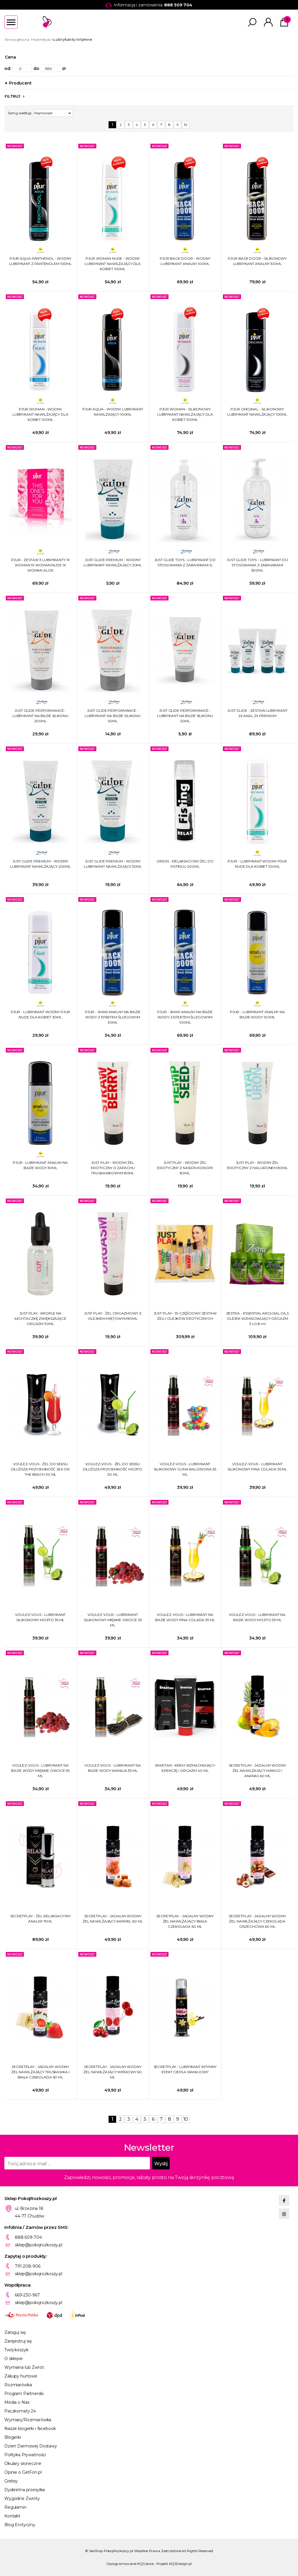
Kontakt (12, 2516)
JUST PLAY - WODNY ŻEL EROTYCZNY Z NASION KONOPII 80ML (185, 1167)
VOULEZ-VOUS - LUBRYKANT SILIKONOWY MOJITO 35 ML (40, 1617)
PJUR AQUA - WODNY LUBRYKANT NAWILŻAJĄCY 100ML (112, 412)
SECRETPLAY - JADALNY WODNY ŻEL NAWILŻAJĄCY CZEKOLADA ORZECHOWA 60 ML (257, 1921)
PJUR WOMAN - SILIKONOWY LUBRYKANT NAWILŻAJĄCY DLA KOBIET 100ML (185, 414)
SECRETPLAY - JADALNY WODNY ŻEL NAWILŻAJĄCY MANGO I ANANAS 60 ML (257, 1770)
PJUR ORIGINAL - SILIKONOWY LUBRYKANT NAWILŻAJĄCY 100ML (257, 412)
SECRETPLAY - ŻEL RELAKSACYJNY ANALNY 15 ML (40, 1918)
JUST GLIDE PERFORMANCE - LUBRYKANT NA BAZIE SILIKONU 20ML (185, 715)
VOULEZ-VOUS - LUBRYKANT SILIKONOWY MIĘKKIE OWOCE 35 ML (113, 1619)
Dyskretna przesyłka (24, 2489)
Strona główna (17, 39)
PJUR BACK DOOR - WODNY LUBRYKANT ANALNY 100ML (185, 261)
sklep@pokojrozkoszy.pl (38, 2245)
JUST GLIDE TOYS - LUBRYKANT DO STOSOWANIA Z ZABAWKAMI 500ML (257, 565)
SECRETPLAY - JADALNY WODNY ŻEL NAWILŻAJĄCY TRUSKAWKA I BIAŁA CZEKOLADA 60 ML (40, 2071)
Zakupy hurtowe (20, 2376)
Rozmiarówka (18, 2384)
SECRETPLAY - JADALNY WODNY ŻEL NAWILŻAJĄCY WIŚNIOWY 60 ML (113, 2071)
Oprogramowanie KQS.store (130, 2563)
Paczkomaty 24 (20, 2411)
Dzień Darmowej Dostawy (30, 2446)
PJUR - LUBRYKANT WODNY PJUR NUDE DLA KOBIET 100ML (257, 864)
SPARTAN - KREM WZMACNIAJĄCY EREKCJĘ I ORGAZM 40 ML (185, 1768)
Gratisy (11, 2481)
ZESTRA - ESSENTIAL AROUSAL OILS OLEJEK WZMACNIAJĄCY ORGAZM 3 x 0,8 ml (257, 1318)
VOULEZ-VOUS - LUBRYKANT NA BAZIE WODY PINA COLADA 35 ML (185, 1617)
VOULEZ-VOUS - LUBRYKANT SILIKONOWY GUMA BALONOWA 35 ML (185, 1469)
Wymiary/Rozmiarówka (27, 2419)
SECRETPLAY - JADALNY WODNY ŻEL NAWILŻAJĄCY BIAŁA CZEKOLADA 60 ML (185, 1921)
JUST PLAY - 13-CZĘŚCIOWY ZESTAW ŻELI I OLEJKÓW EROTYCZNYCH (185, 1316)
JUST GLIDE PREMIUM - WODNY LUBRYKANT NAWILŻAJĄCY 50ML (113, 864)
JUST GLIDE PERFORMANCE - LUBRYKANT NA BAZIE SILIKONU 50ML (113, 715)
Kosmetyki (41, 39)
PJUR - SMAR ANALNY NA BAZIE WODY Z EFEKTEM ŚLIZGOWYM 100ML (185, 1017)
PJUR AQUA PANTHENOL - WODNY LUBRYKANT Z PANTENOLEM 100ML (40, 261)
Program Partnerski (23, 2393)
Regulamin (15, 2507)
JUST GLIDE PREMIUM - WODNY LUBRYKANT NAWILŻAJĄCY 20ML (113, 562)
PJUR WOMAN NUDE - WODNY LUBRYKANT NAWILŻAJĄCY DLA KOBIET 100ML (113, 263)
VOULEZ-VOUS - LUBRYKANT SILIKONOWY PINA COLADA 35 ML (257, 1466)
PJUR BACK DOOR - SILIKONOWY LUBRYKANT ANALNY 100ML (257, 261)
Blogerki (12, 2437)
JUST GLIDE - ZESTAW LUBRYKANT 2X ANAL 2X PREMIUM (257, 713)
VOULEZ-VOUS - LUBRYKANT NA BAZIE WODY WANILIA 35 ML (112, 1768)
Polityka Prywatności (25, 2454)
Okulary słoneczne (22, 2463)
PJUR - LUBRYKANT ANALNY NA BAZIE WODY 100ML (257, 1014)
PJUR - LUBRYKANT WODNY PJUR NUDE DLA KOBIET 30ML (40, 1014)
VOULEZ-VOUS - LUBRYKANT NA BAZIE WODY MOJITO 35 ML (257, 1617)
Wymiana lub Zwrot (24, 2367)
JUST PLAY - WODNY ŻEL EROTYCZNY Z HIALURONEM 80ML (257, 1165)
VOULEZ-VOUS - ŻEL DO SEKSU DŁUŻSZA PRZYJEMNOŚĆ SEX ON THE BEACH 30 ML (40, 1469)
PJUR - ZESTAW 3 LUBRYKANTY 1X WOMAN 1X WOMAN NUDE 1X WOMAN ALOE (40, 565)
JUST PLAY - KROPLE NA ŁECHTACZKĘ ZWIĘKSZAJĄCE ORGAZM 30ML (40, 1318)
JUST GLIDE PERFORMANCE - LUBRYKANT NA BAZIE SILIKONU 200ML (40, 715)
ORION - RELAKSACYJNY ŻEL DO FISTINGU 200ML (185, 864)
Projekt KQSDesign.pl (174, 2563)
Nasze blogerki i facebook (30, 2428)
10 (186, 124)
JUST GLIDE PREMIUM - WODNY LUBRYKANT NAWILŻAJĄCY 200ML (40, 864)
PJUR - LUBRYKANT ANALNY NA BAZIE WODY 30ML (40, 1165)
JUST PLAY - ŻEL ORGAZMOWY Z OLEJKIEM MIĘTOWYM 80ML (112, 1316)
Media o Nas (16, 2402)
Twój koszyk (16, 2349)
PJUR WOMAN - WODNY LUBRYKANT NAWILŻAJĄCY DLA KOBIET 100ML (40, 414)
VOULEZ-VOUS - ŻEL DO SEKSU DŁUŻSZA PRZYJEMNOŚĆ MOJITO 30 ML (112, 1469)
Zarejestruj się (18, 2341)
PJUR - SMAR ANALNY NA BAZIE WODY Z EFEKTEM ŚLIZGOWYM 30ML (113, 1017)
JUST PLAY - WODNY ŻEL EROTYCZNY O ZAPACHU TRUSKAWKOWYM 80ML (113, 1167)
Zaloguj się (14, 2332)
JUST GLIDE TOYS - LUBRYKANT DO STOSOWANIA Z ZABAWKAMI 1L (185, 562)
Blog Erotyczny (19, 2524)
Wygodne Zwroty (22, 2498)
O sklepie (13, 2358)
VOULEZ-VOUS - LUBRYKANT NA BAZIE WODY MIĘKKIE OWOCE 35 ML (40, 1770)
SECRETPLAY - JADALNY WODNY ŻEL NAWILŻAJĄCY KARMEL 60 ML (113, 1918)
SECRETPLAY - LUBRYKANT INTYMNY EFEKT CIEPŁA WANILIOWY (185, 2069)
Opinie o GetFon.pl (22, 2472)
